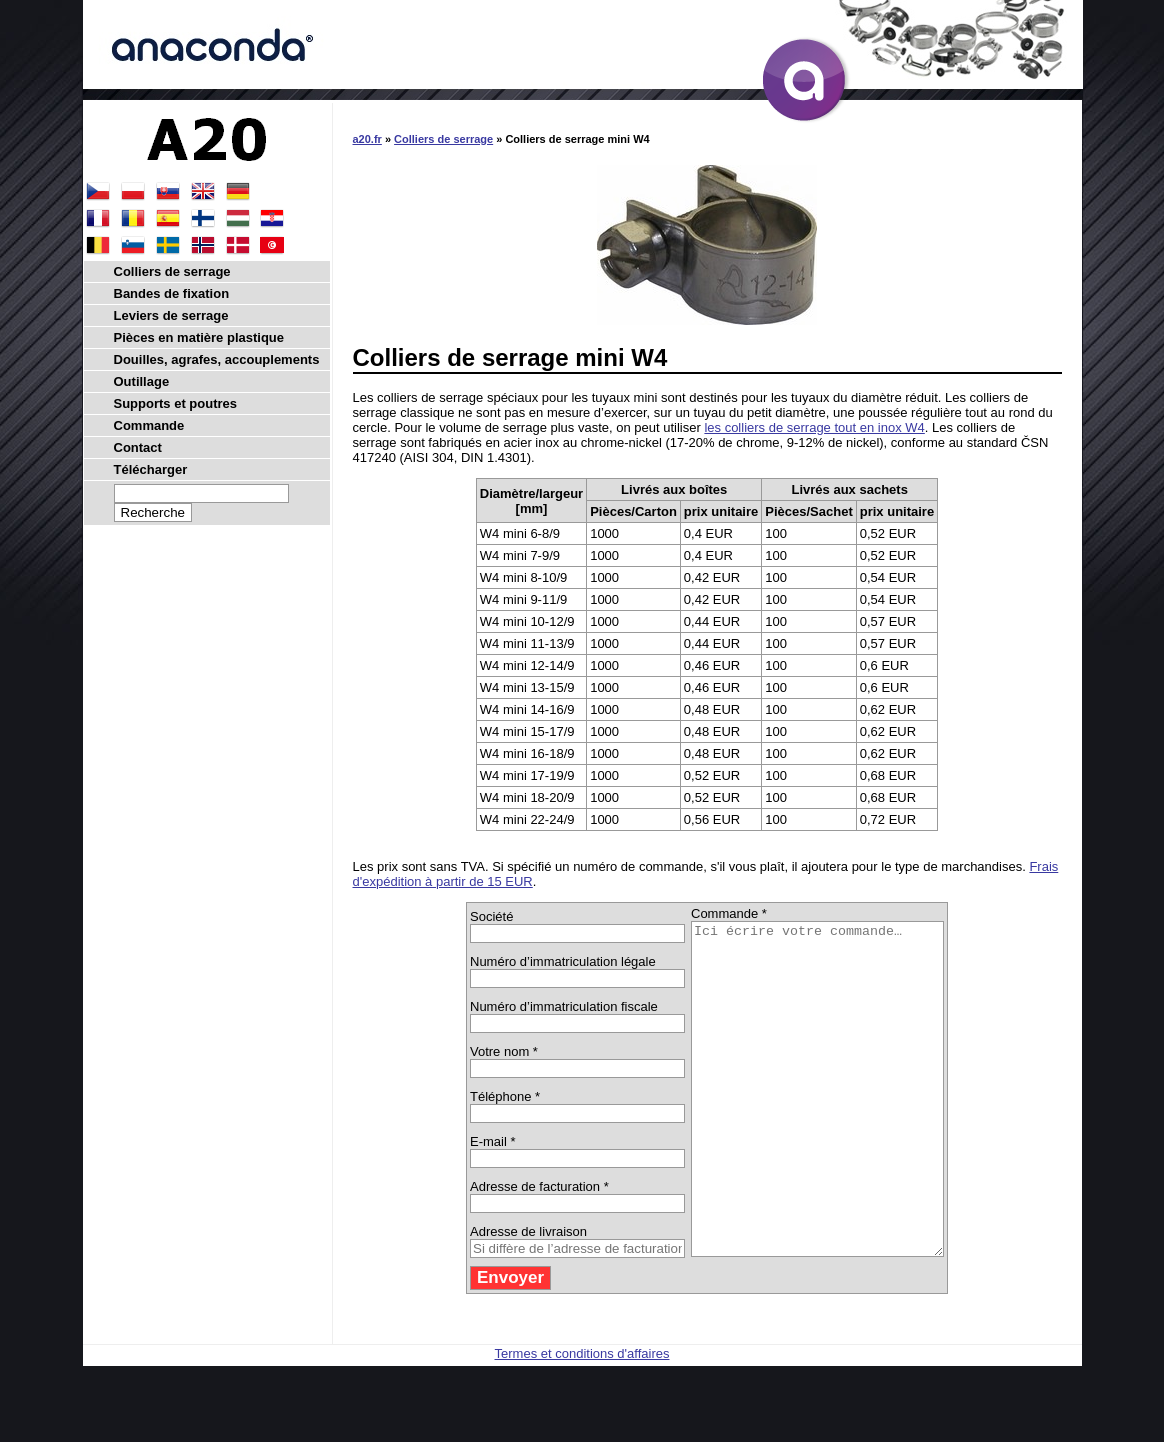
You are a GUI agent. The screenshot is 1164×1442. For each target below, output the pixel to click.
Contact (138, 447)
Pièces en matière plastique (199, 337)
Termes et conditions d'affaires (582, 1419)
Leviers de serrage (171, 315)
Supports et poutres (176, 403)
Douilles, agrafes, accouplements (217, 359)
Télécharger (151, 469)
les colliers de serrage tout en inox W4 (814, 427)
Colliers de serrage (443, 139)
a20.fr (367, 139)
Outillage (142, 381)
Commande (149, 425)
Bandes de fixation (172, 293)
